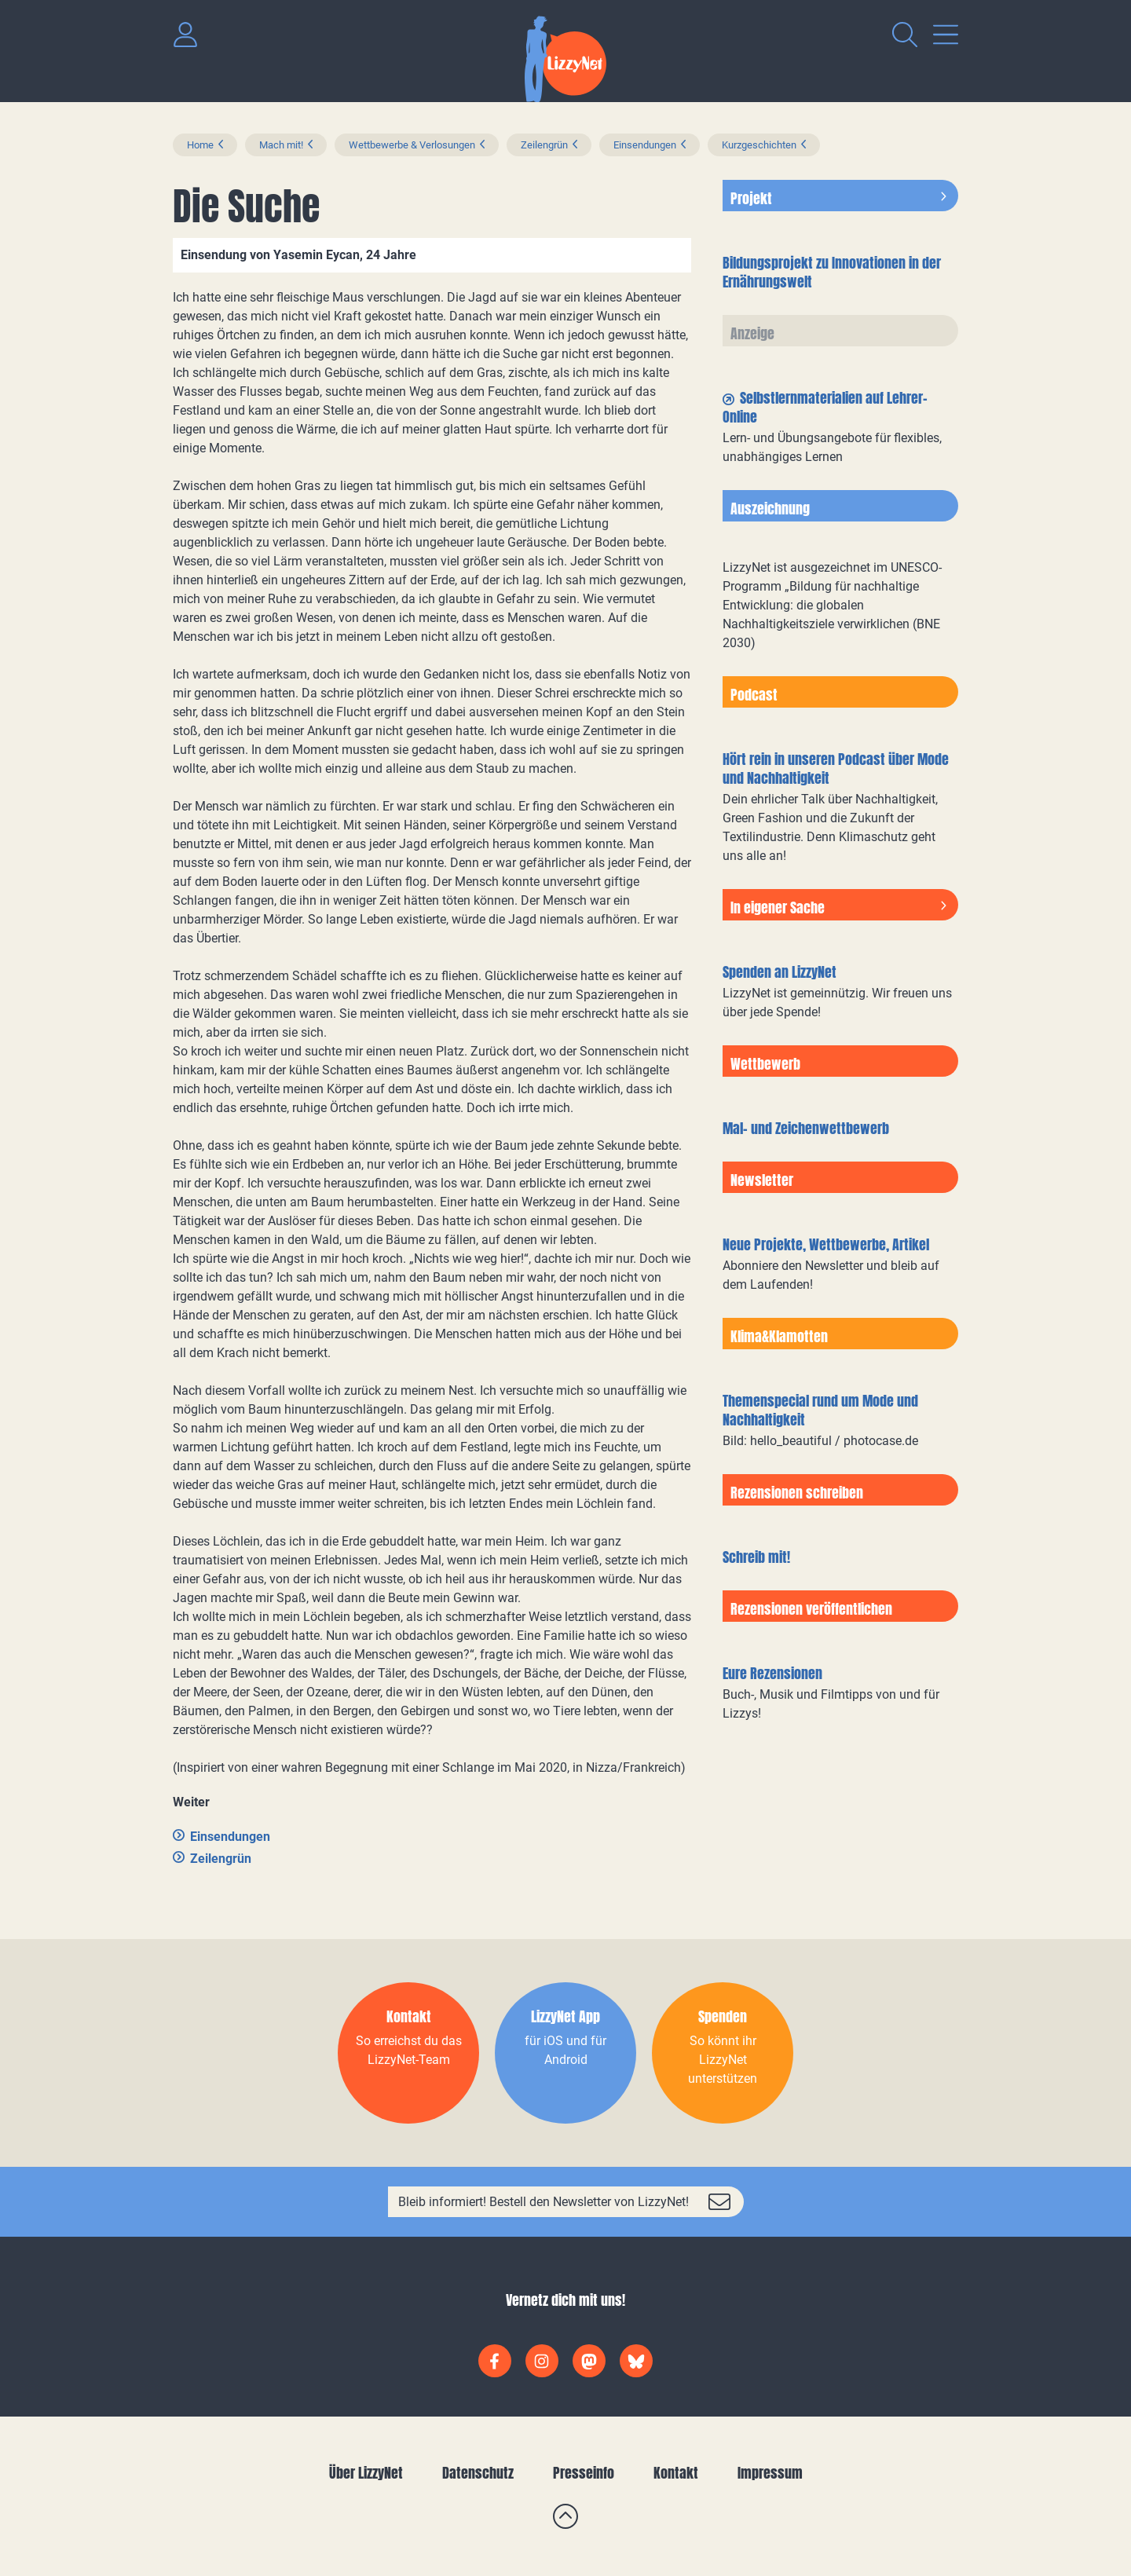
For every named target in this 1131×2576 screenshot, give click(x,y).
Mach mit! (281, 145)
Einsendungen (644, 145)
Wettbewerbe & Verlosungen (412, 145)
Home (200, 145)
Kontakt (675, 2472)
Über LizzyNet (366, 2472)
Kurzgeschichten (759, 145)
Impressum (770, 2472)
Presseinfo (583, 2472)
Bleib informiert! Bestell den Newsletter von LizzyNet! (543, 2201)
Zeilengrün (544, 145)
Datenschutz (478, 2472)
